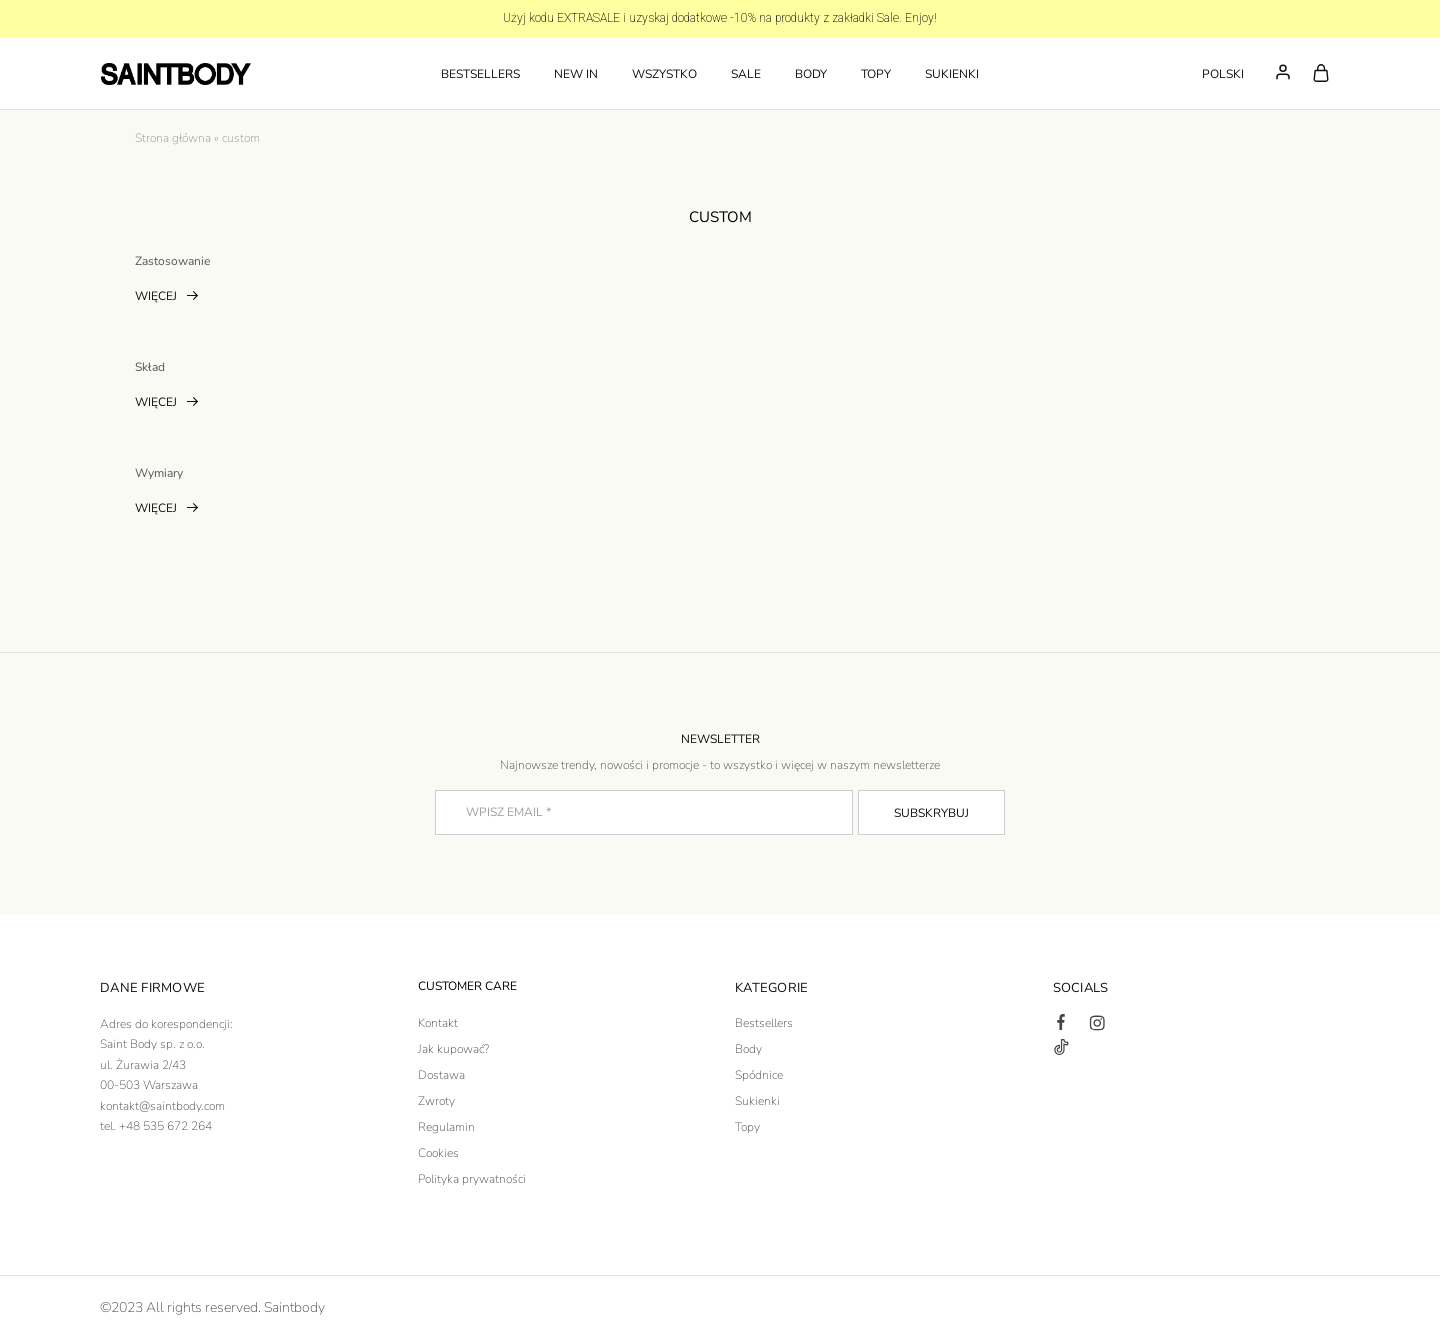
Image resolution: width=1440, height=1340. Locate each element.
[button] (1226, 74)
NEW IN (576, 74)
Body (748, 1049)
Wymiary (159, 473)
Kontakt (438, 1023)
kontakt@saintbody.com (162, 1105)
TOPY (876, 74)
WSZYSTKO (664, 74)
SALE (746, 74)
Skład (150, 367)
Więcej (167, 298)
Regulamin (446, 1127)
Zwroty (436, 1101)
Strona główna (173, 138)
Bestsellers (480, 74)
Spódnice (759, 1075)
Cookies (438, 1153)
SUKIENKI (952, 74)
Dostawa (441, 1075)
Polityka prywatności (472, 1179)
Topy (747, 1127)
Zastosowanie (172, 261)
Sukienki (757, 1101)
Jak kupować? (453, 1049)
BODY (811, 74)
